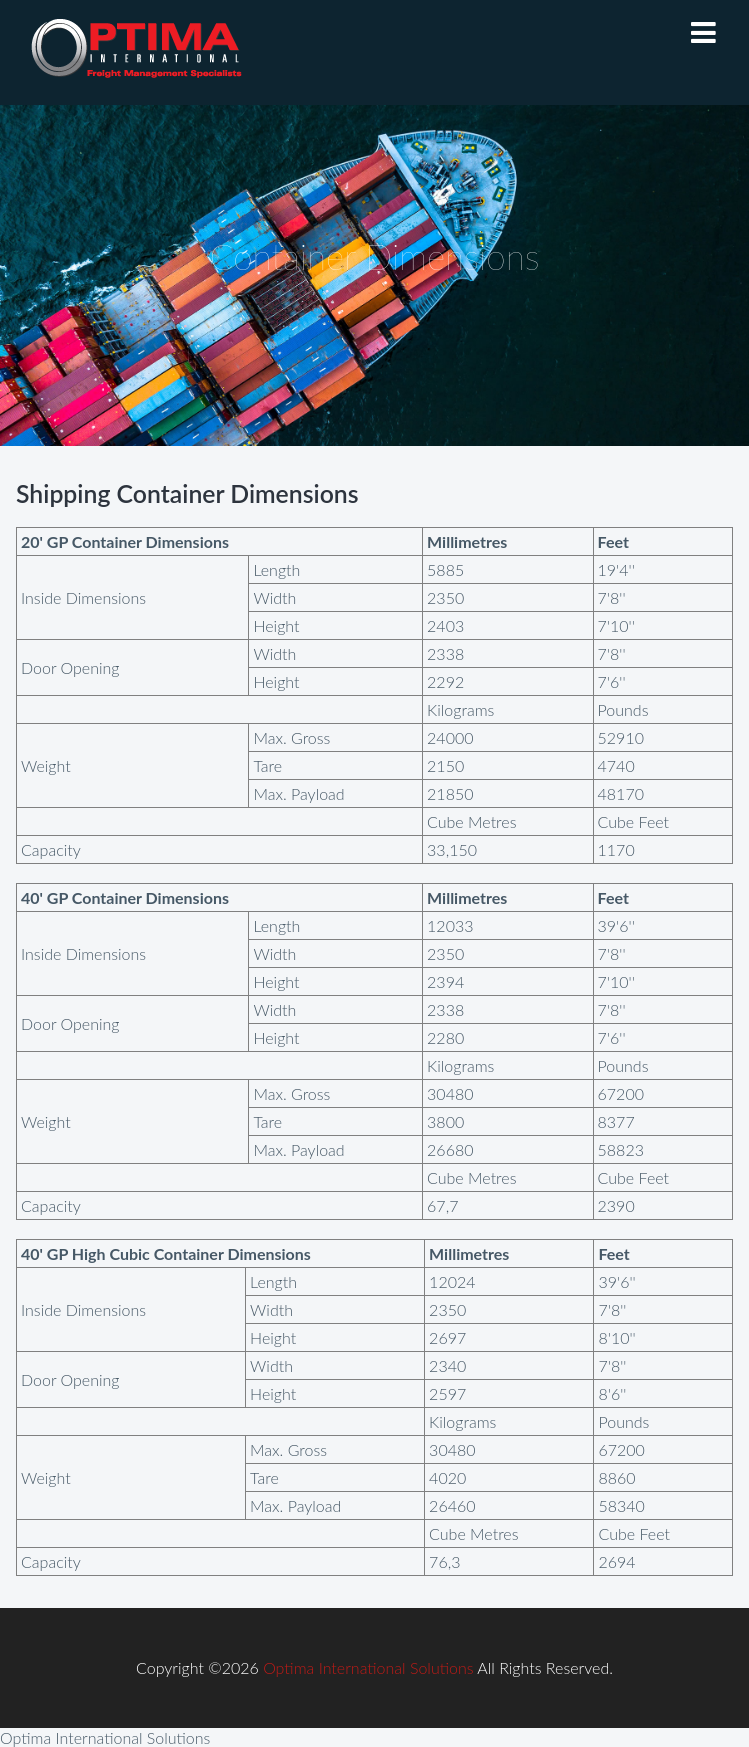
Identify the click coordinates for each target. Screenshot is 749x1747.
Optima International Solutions (368, 1667)
